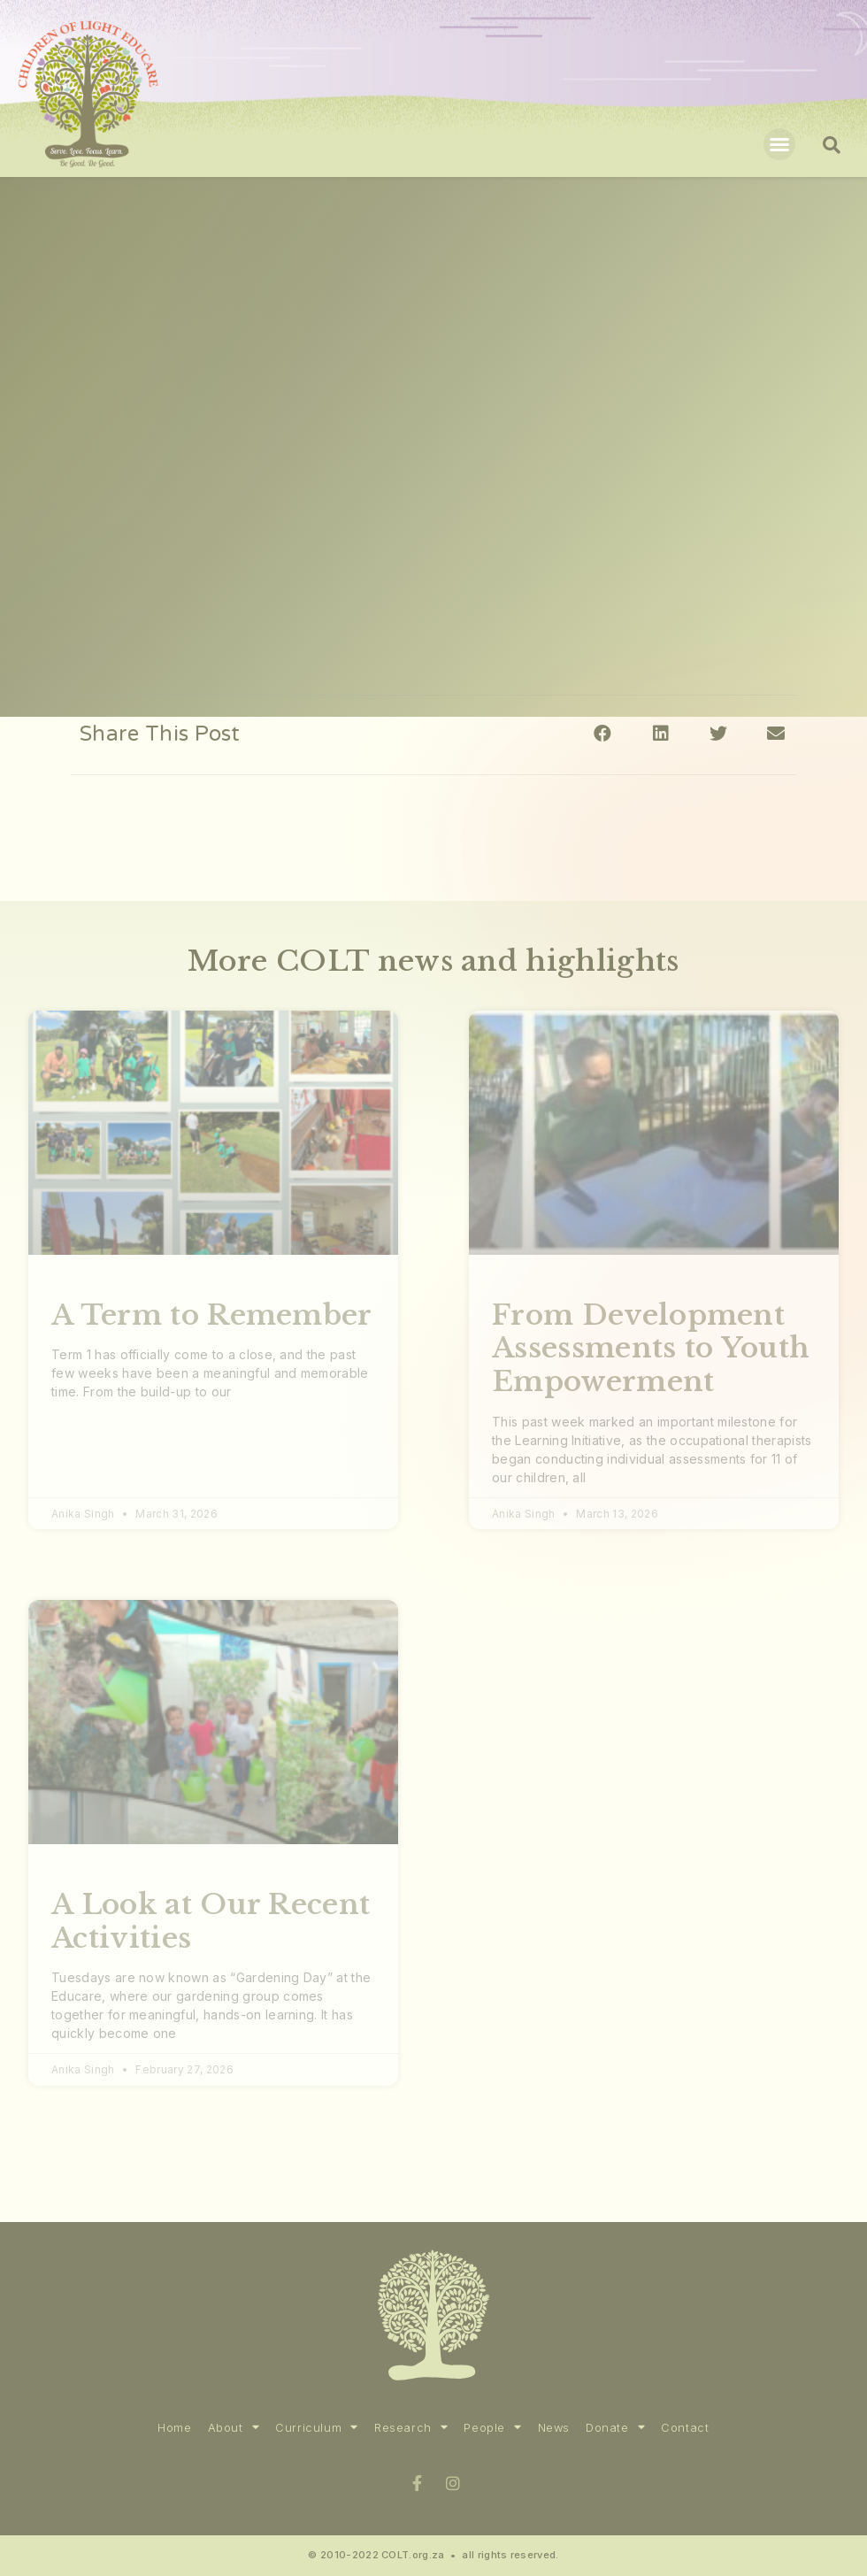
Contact (685, 2427)
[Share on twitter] (719, 733)
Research (411, 2427)
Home (174, 2427)
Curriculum (316, 2427)
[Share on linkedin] (660, 733)
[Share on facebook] (603, 733)
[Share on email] (776, 733)
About (234, 2427)
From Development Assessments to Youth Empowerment (650, 1348)
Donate (615, 2427)
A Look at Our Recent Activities (210, 1921)
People (492, 2427)
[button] (779, 144)
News (554, 2427)
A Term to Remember (211, 1315)
